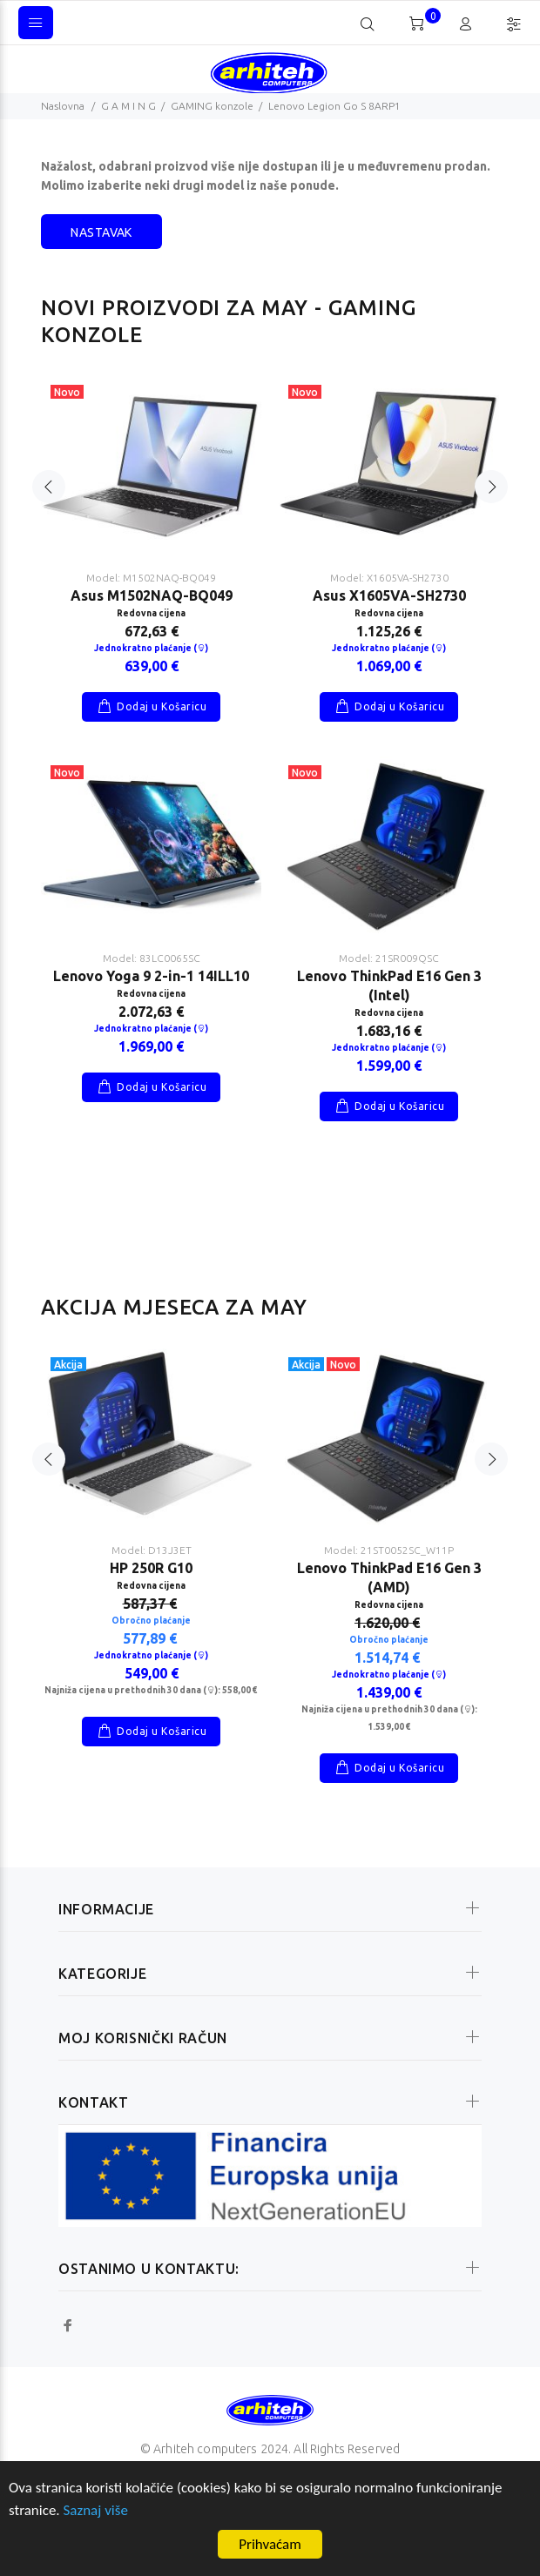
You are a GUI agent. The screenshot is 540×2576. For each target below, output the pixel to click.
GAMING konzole (212, 105)
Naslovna (62, 105)
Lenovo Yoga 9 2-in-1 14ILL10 (151, 976)
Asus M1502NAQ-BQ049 (152, 595)
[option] (151, 734)
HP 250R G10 (151, 1568)
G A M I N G (128, 105)
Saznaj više (96, 2510)
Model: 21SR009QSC (389, 958)
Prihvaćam (270, 2544)
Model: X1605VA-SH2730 (389, 577)
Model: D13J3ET (151, 1550)
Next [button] (491, 486)
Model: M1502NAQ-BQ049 (151, 577)
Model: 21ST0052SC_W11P (389, 1550)
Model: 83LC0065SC (151, 958)
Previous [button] (48, 486)
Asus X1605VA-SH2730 (389, 595)
